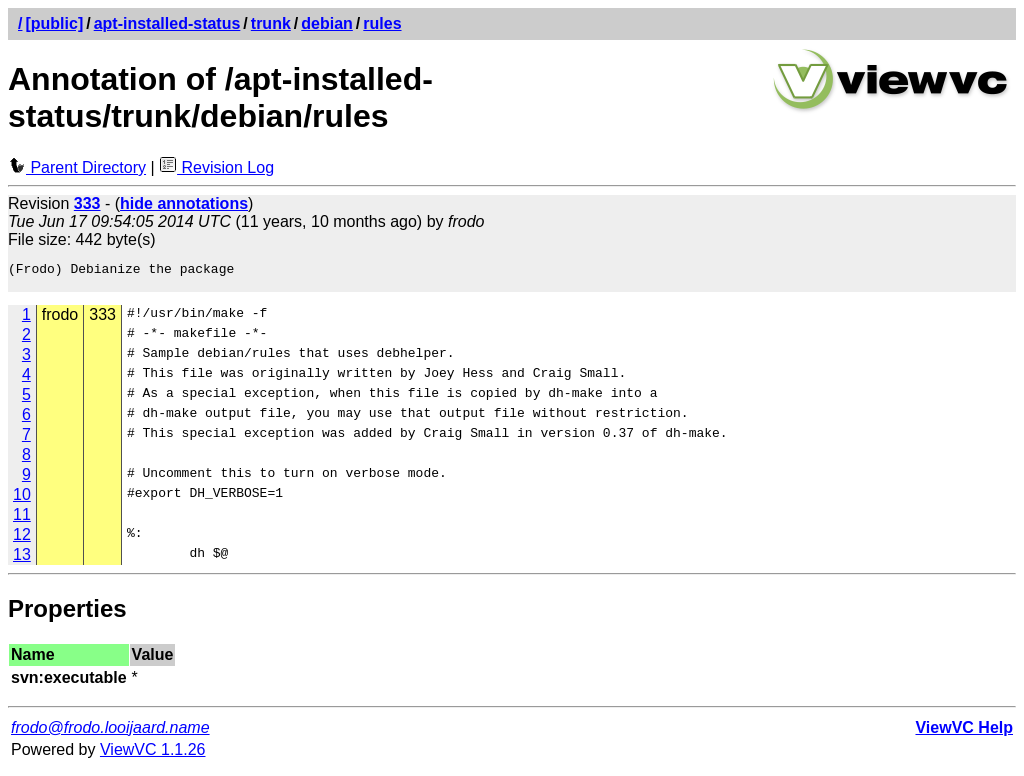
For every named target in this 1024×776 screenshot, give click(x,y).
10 (22, 500)
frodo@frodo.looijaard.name (110, 733)
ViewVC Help (964, 733)
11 (22, 520)
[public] (54, 23)
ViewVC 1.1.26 (153, 755)
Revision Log (216, 167)
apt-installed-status (167, 23)
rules (382, 23)
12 (22, 540)
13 (22, 560)
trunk (271, 23)
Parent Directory (77, 167)
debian (327, 23)
